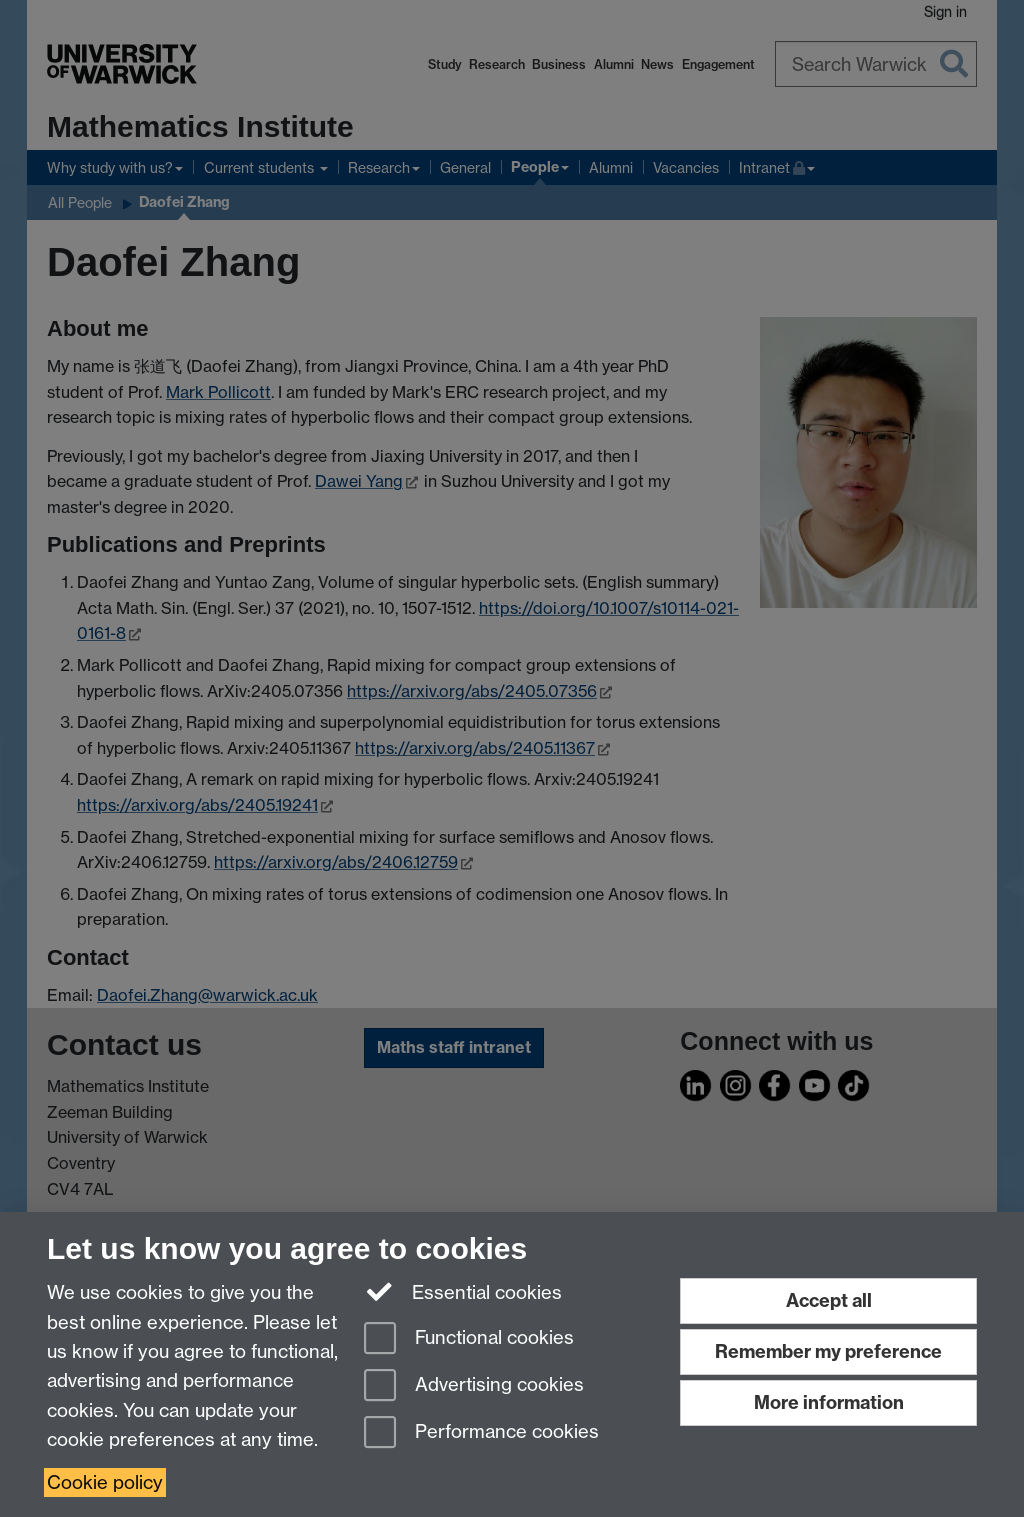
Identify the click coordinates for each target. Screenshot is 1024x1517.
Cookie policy (105, 1482)
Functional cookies (469, 1339)
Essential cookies (463, 1291)
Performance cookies (481, 1433)
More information (829, 1402)
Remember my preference (828, 1351)
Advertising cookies (474, 1386)
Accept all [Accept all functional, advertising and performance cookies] (829, 1300)
